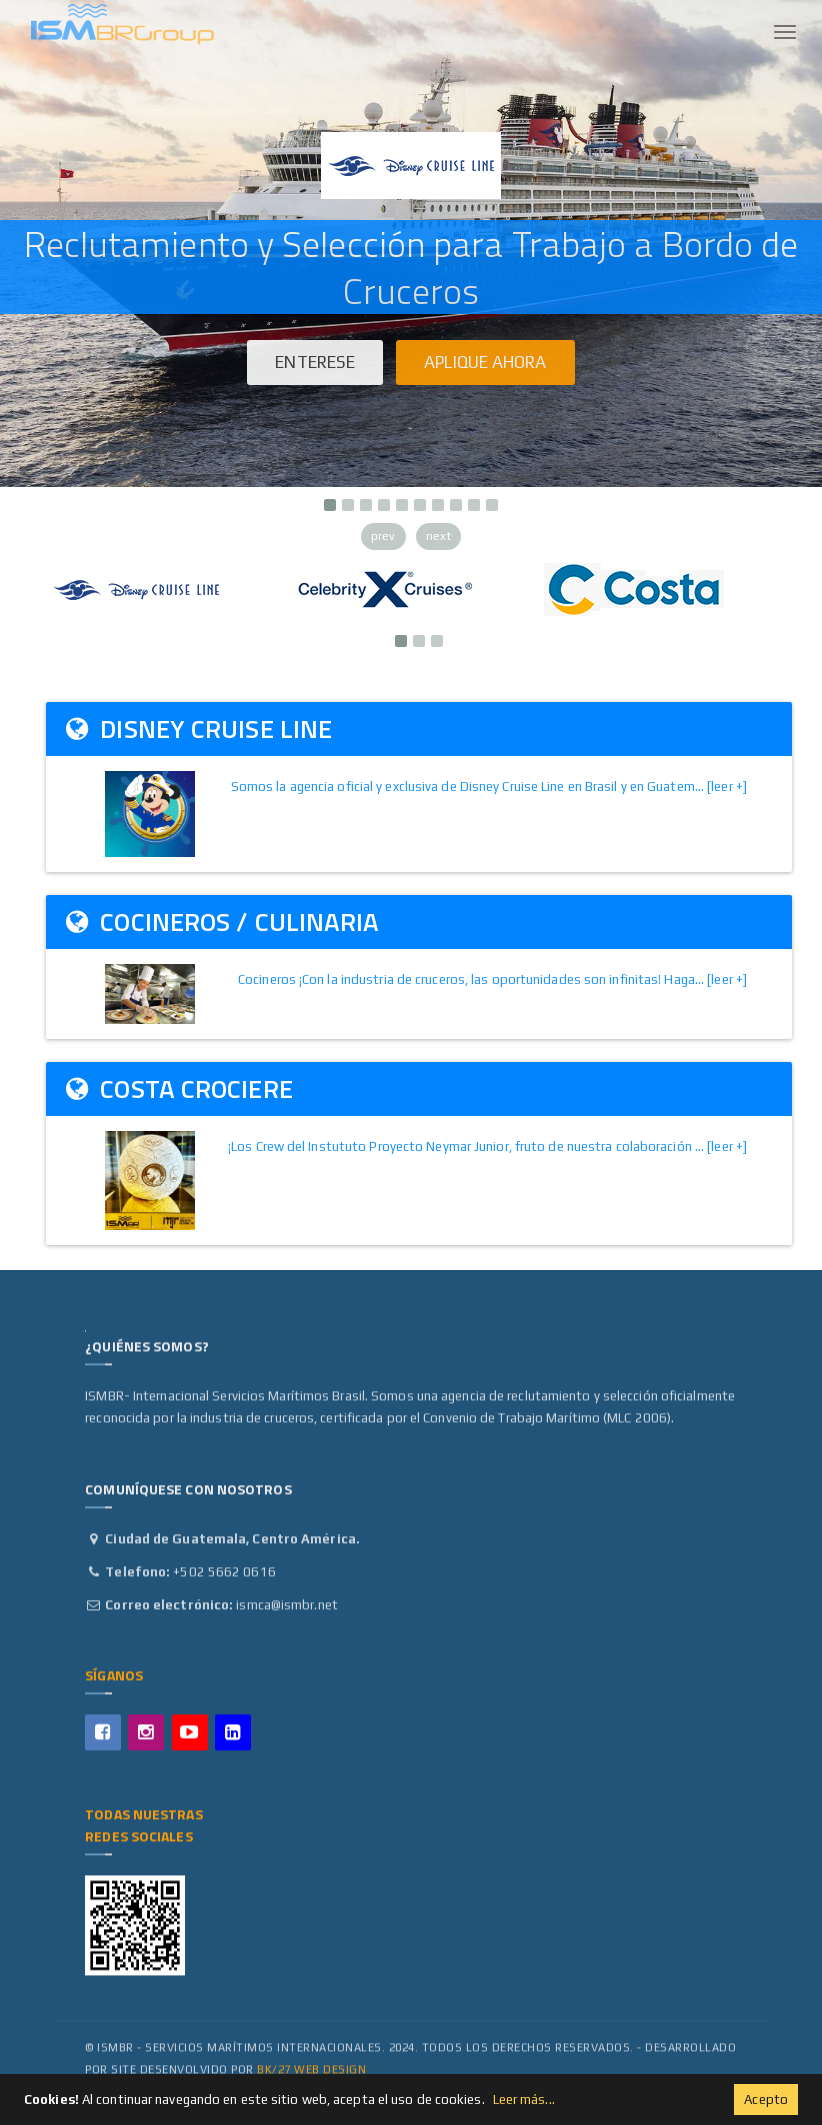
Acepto (766, 2099)
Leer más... (524, 2099)
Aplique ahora (485, 362)
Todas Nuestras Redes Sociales (143, 1832)
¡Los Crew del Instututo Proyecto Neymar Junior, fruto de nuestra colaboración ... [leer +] (487, 1146)
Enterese (315, 362)
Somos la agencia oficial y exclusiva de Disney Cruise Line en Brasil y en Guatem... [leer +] (489, 786)
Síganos (114, 1682)
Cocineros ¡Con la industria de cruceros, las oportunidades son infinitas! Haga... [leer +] (492, 979)
